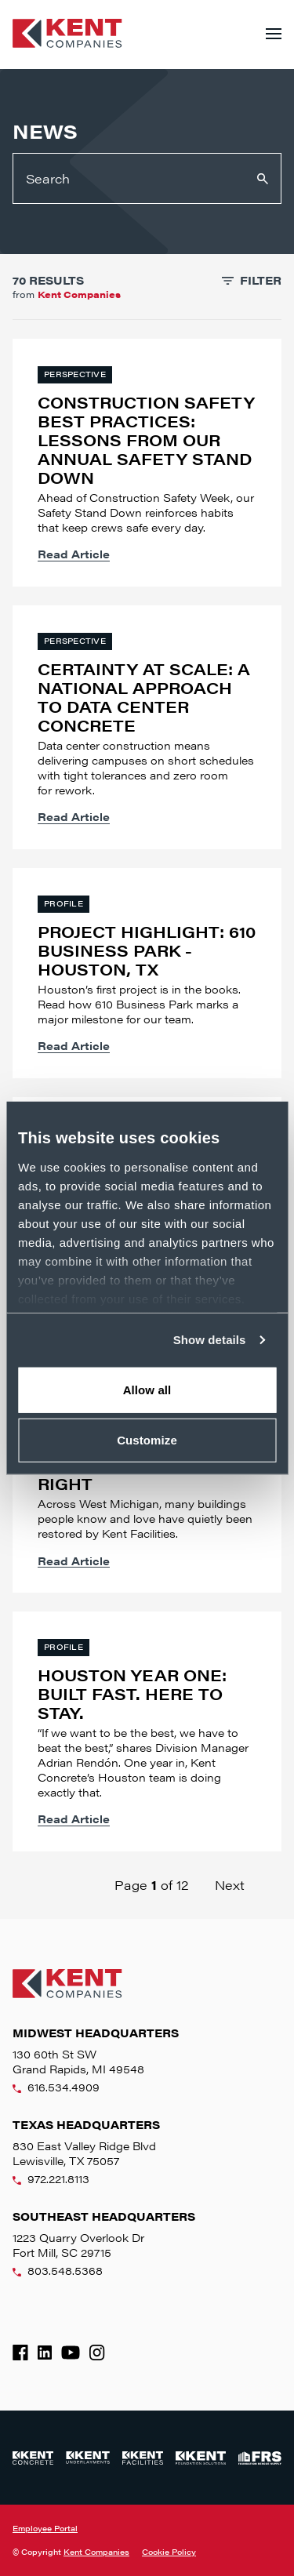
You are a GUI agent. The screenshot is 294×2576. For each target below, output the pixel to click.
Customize (147, 1440)
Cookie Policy (169, 2552)
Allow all (147, 1389)
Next (230, 1885)
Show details (209, 1339)
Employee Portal (45, 2528)
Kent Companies (96, 2551)
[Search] (147, 178)
